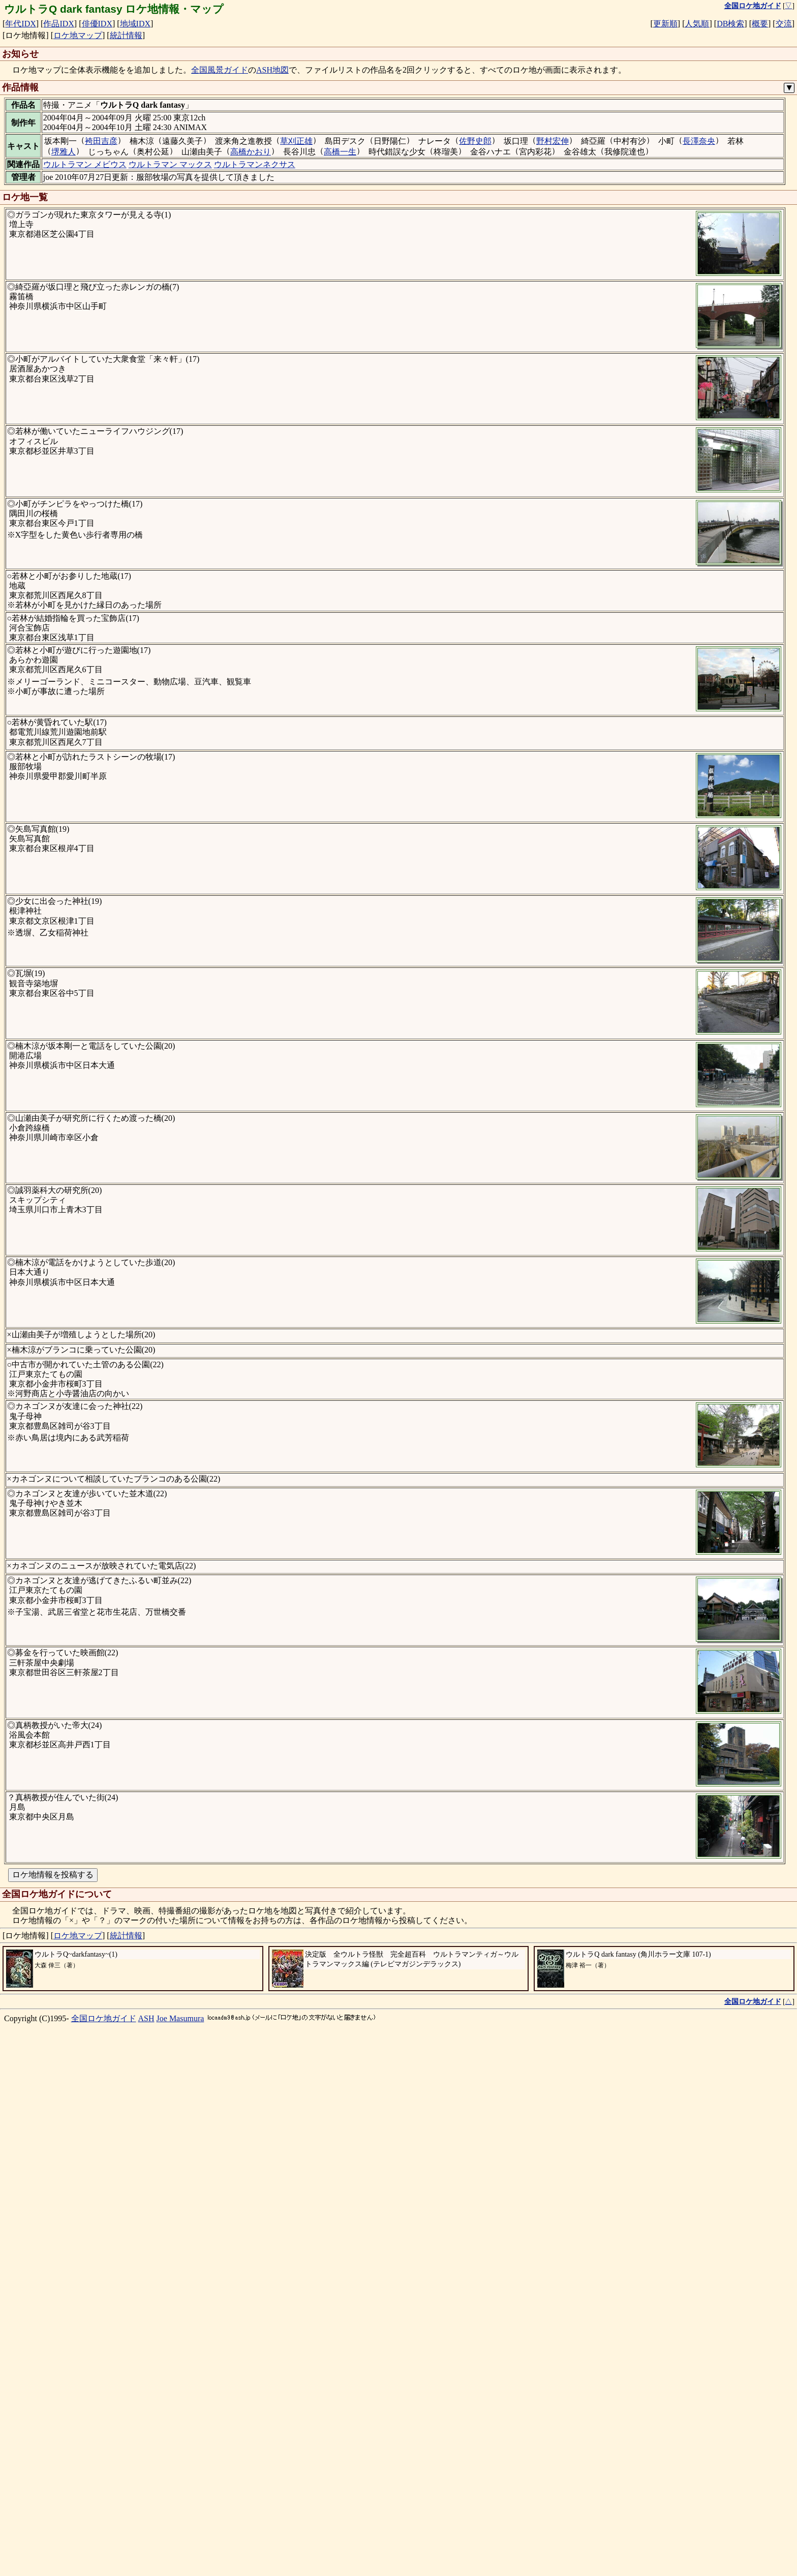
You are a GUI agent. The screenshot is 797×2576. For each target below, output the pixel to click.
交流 (784, 23)
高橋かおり (250, 151)
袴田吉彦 (101, 141)
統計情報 (126, 35)
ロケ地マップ (77, 35)
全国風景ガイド (219, 70)
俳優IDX (97, 23)
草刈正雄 (296, 141)
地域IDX (135, 23)
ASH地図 (272, 70)
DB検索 (730, 23)
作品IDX (58, 23)
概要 (760, 23)
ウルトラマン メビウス (85, 164)
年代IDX (20, 23)
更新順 (665, 23)
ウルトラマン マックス (170, 164)
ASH (146, 2548)
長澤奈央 (699, 141)
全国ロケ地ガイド (103, 2548)
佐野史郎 (475, 141)
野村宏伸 (552, 141)
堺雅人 (63, 151)
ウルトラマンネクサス (254, 164)
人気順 (697, 23)
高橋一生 (340, 151)
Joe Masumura (180, 2548)
